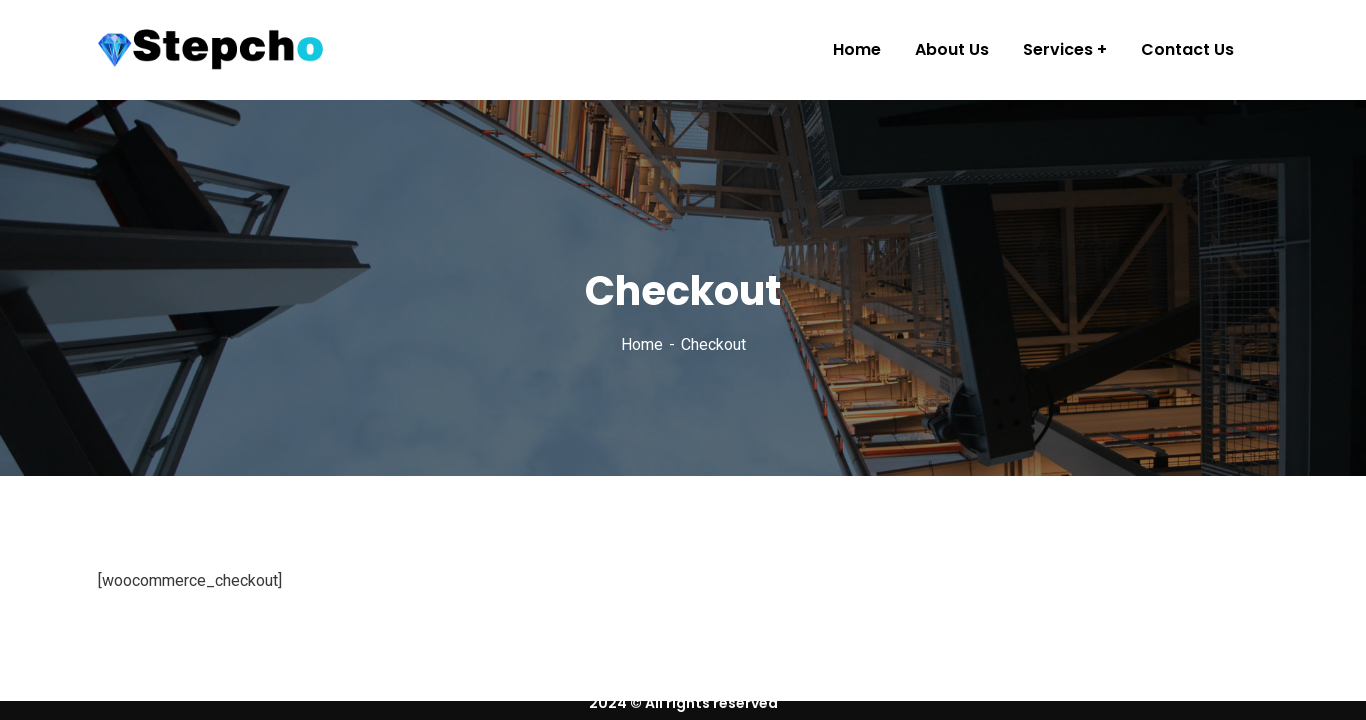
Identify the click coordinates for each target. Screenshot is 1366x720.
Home (642, 344)
